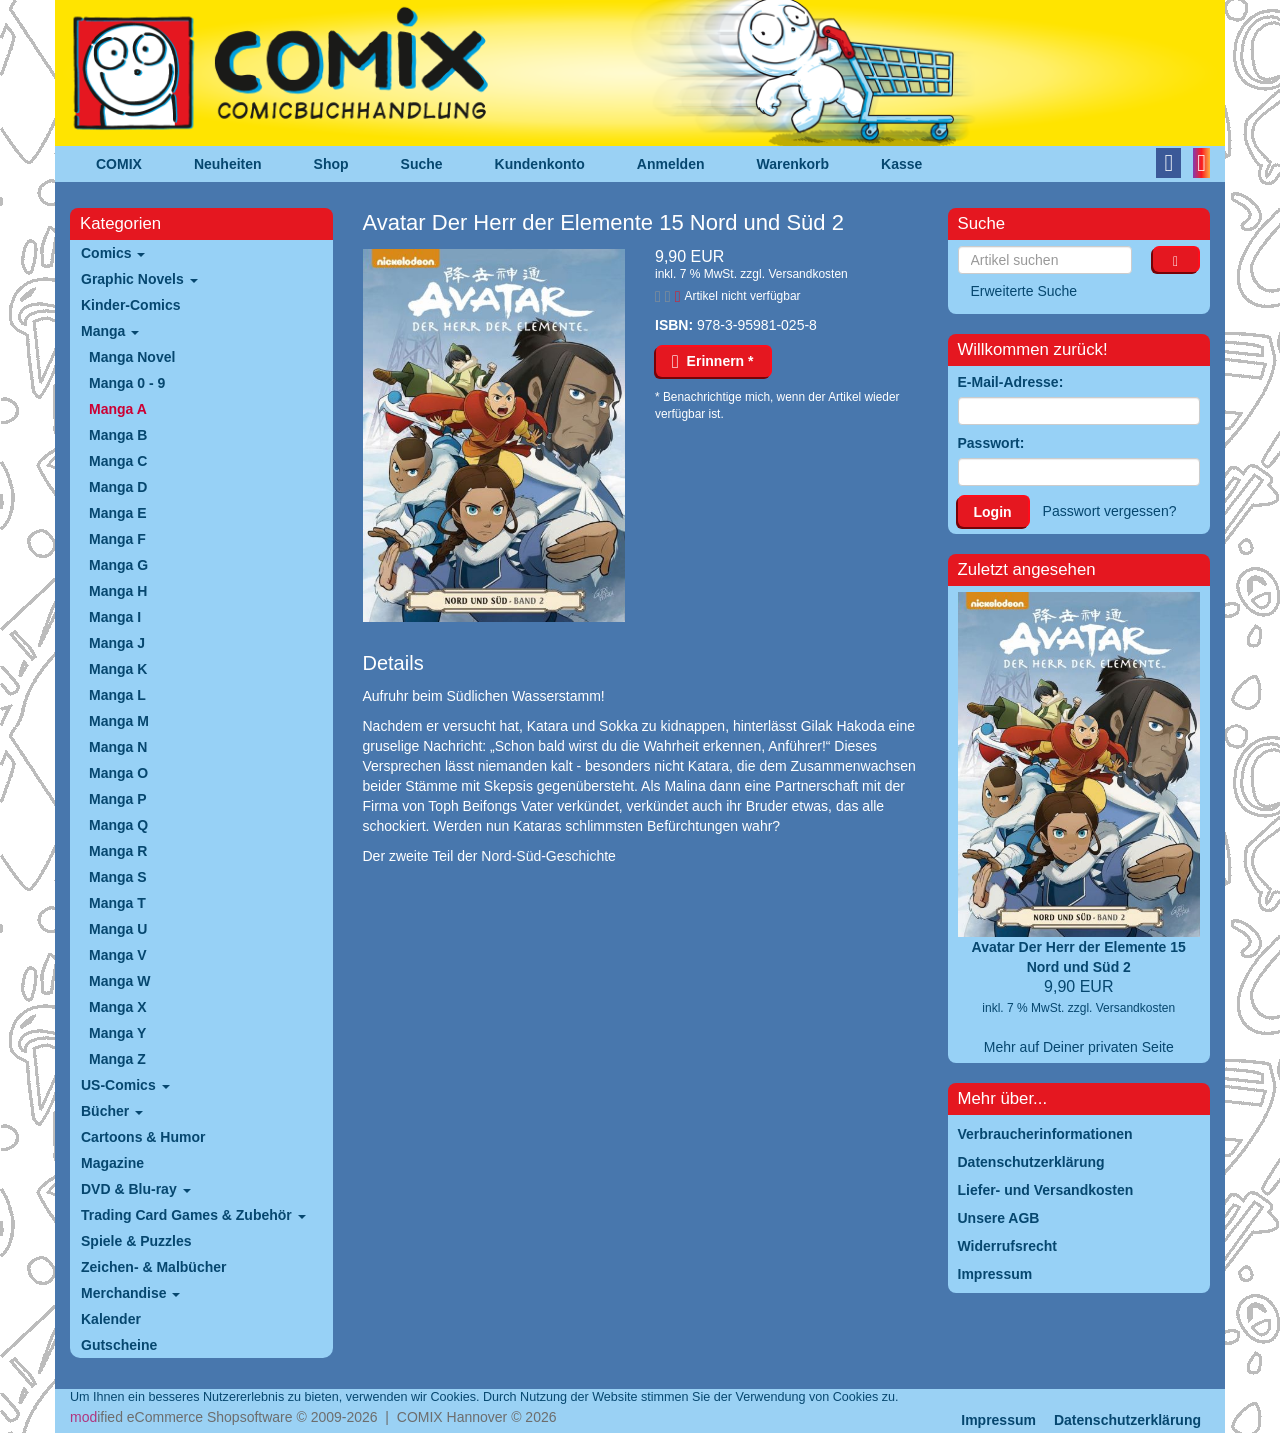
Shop (331, 164)
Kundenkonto (540, 164)
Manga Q (118, 825)
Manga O (118, 773)
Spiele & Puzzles (136, 1241)
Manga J (117, 643)
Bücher (112, 1111)
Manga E (118, 513)
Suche (422, 164)
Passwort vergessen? (1110, 511)
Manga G (118, 565)
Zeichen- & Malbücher (153, 1267)
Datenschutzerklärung (1127, 1420)
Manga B (118, 435)
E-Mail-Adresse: (1011, 382)
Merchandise (130, 1293)
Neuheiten (228, 164)
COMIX (119, 164)
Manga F (117, 539)
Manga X (118, 1007)
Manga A (118, 409)
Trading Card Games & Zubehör (193, 1215)
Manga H (118, 591)
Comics (113, 253)
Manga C (118, 461)
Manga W (119, 981)
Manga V (118, 955)
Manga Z (117, 1059)
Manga (110, 331)
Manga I (115, 617)
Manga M (119, 721)
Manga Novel (132, 357)
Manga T (117, 903)
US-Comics (125, 1085)
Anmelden (671, 164)
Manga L (117, 695)
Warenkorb (793, 164)
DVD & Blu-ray (136, 1189)
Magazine (112, 1163)
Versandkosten (807, 274)
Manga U (118, 929)
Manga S (118, 877)
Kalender (111, 1319)
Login (993, 512)
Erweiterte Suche (1024, 291)
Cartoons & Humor (143, 1137)
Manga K (118, 669)
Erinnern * (713, 361)
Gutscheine (119, 1345)
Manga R (118, 851)
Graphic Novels (139, 279)
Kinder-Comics (131, 305)
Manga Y (117, 1033)
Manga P (118, 799)
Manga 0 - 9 (127, 383)
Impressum (998, 1420)
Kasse (901, 164)
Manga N (118, 747)
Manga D (118, 487)
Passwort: (991, 443)
